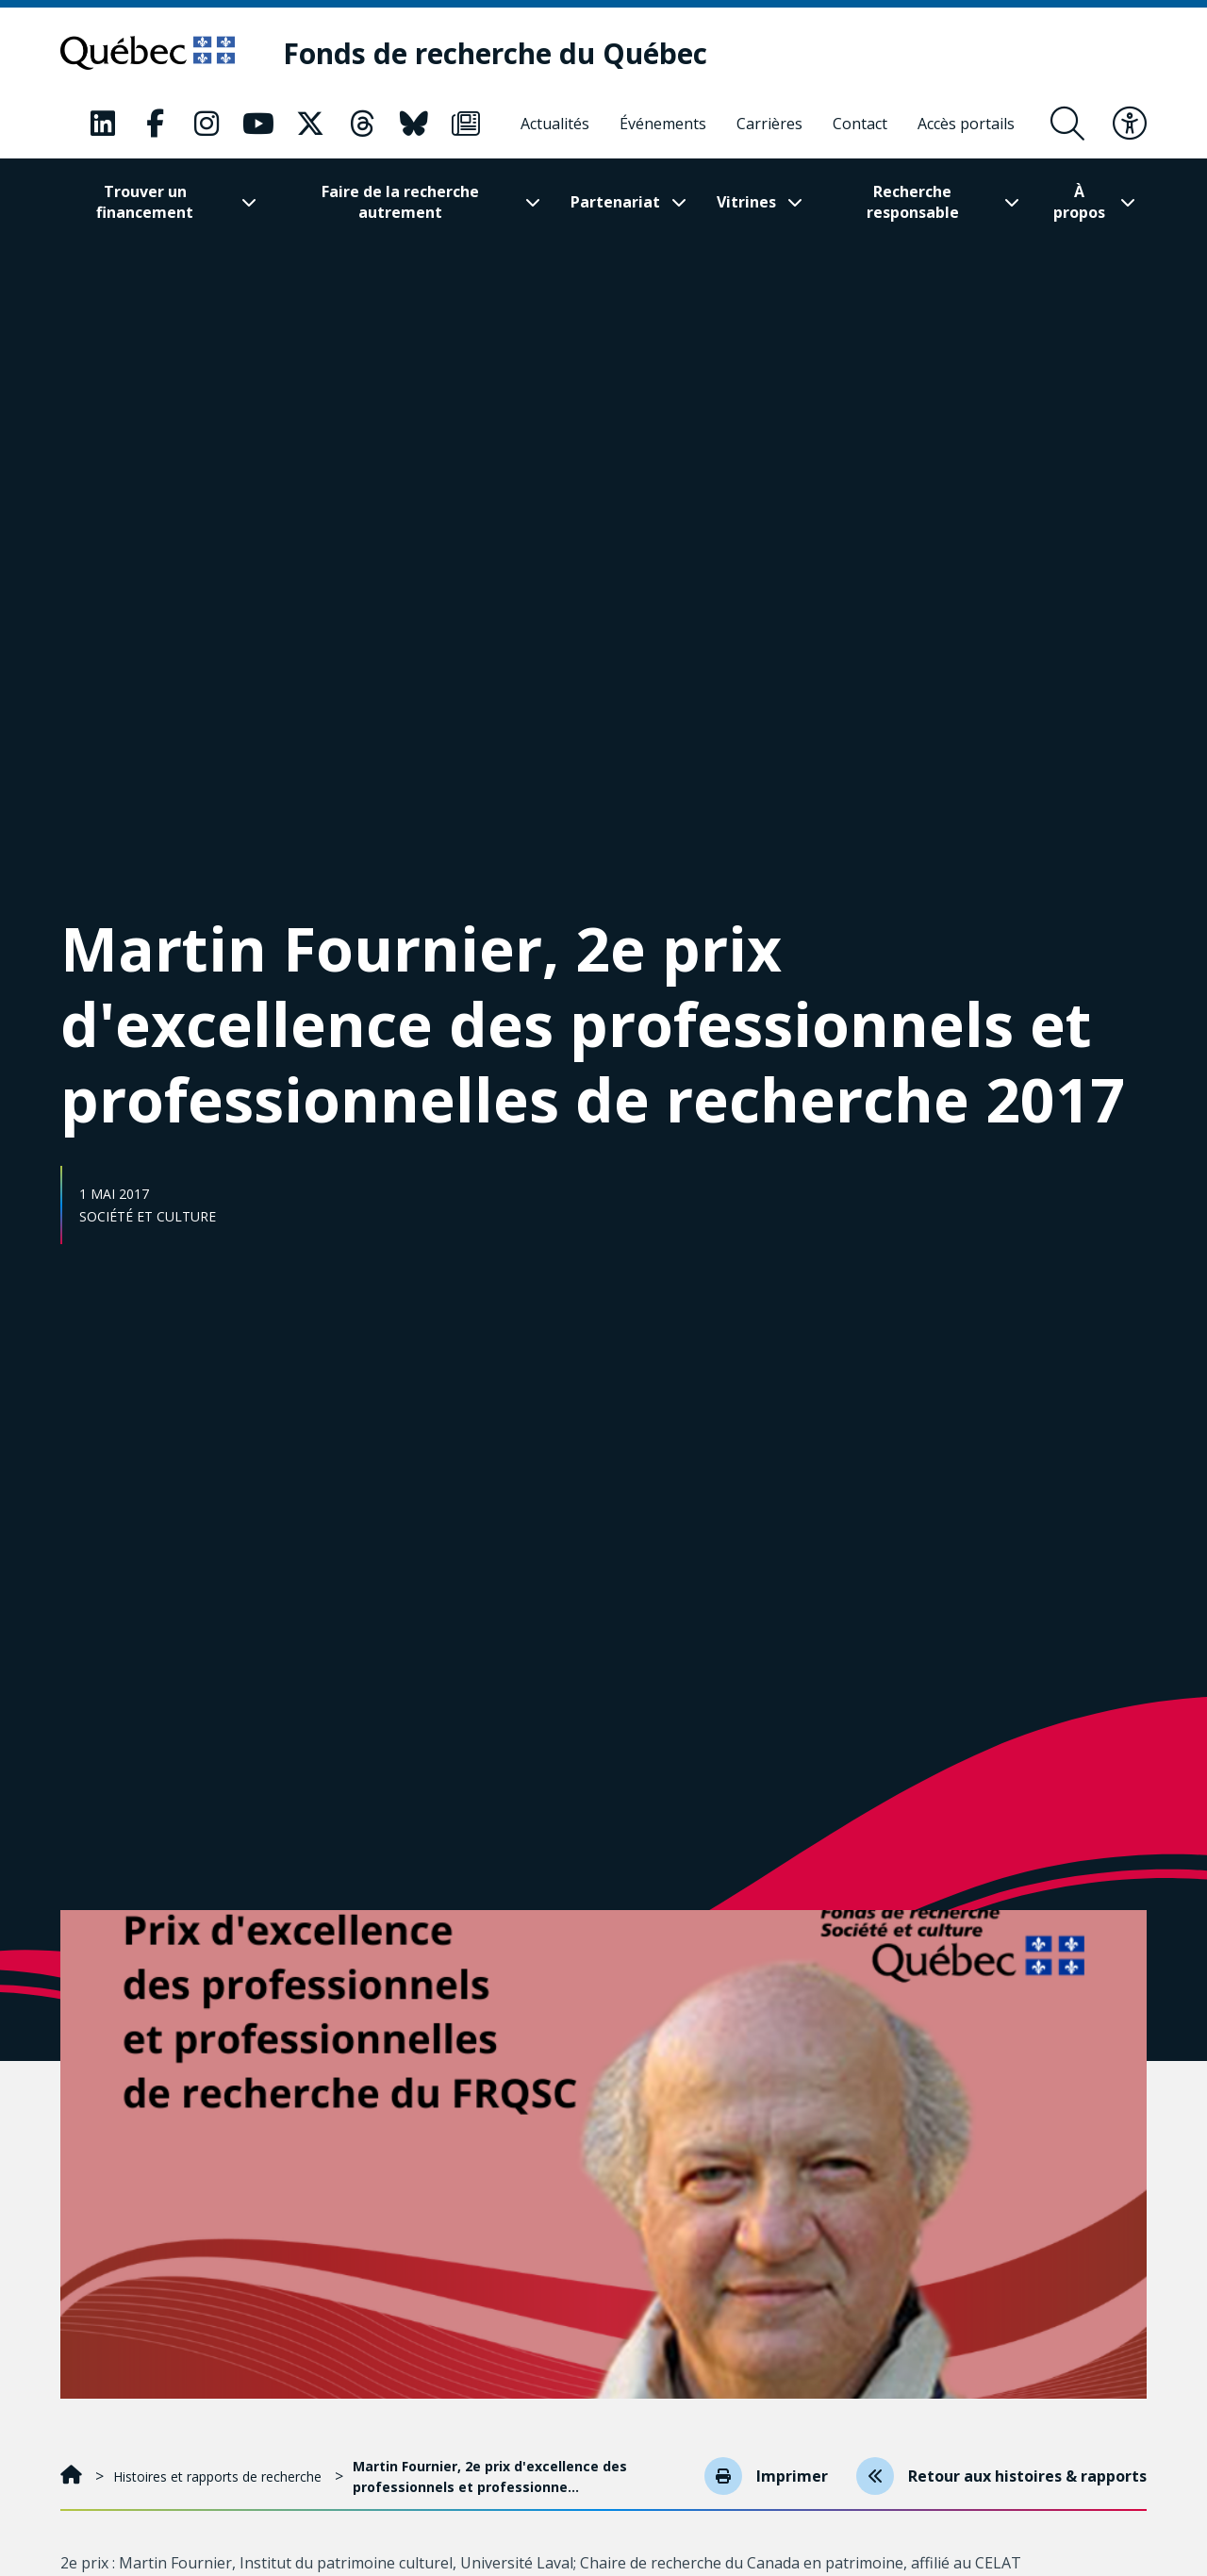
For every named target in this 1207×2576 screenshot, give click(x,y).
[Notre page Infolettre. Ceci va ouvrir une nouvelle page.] (466, 123)
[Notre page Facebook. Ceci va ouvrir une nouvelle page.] (155, 123)
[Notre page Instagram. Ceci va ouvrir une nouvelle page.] (206, 123)
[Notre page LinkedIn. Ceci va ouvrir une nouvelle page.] (103, 123)
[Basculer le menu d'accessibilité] (1130, 124)
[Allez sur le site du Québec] (147, 53)
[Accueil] (73, 2476)
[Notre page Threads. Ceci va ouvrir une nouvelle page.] (362, 123)
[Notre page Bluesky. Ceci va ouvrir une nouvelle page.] (414, 123)
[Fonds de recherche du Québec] (495, 53)
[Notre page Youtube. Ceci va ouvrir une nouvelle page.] (258, 123)
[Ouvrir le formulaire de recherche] (1067, 124)
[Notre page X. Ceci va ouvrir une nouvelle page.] (310, 123)
